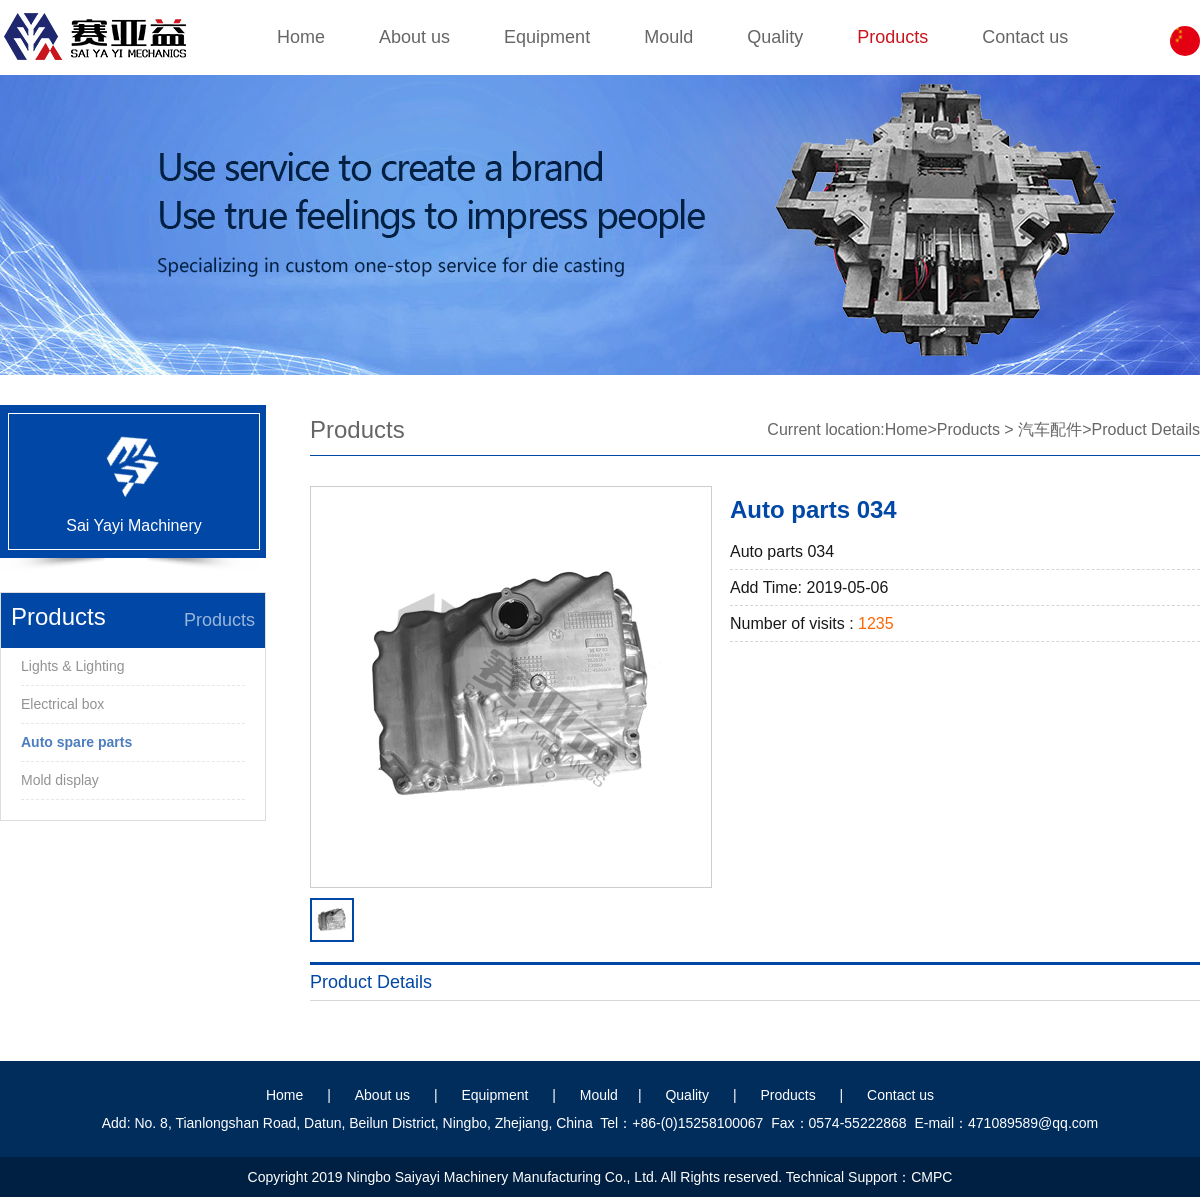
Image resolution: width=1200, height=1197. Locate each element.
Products (892, 37)
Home (301, 37)
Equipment (547, 37)
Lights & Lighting (73, 666)
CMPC (931, 1177)
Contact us (1025, 37)
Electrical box (62, 704)
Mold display (60, 780)
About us (414, 37)
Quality (775, 37)
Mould (668, 37)
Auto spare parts (76, 742)
